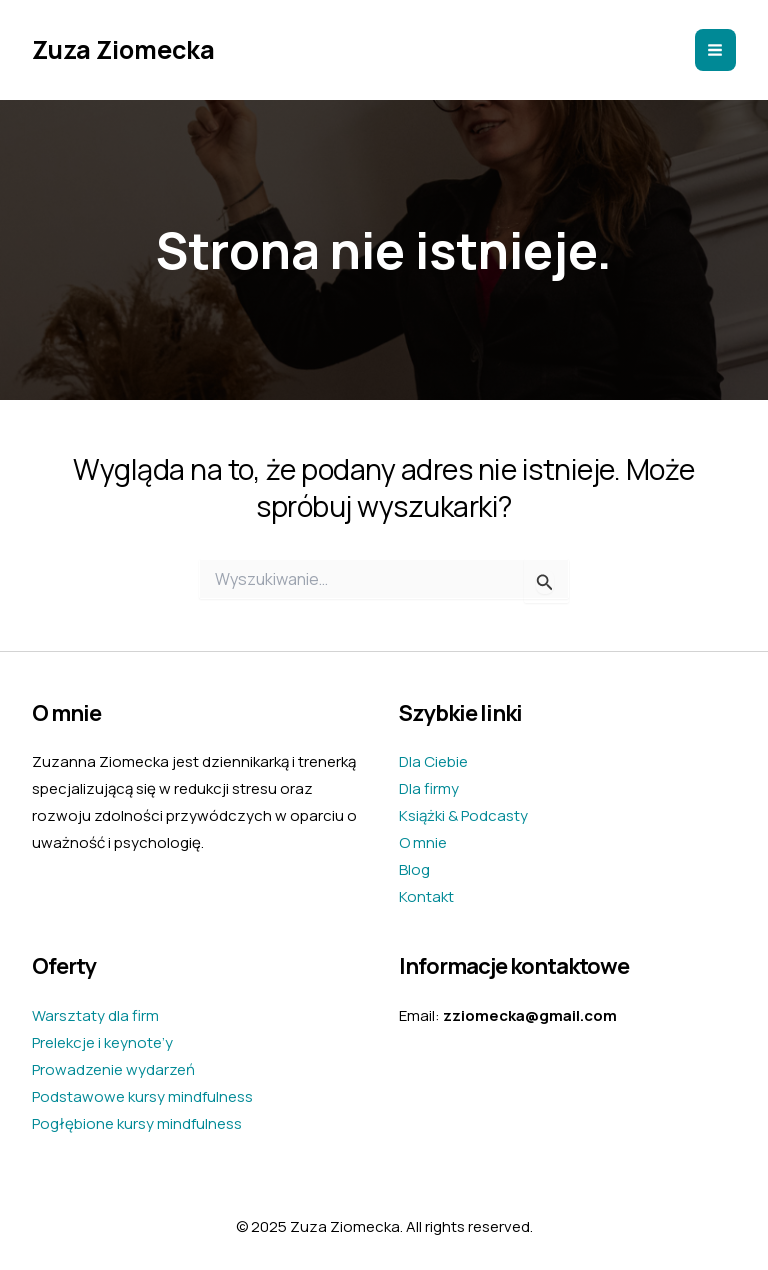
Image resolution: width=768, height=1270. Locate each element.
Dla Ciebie (433, 761)
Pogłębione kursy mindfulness (137, 1123)
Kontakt (426, 896)
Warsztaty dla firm (95, 1015)
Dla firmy (429, 788)
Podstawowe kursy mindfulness (142, 1096)
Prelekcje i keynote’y (102, 1042)
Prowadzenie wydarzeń (113, 1069)
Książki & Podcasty (463, 815)
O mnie (423, 842)
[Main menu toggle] (716, 50)
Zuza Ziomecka (123, 49)
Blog (414, 869)
